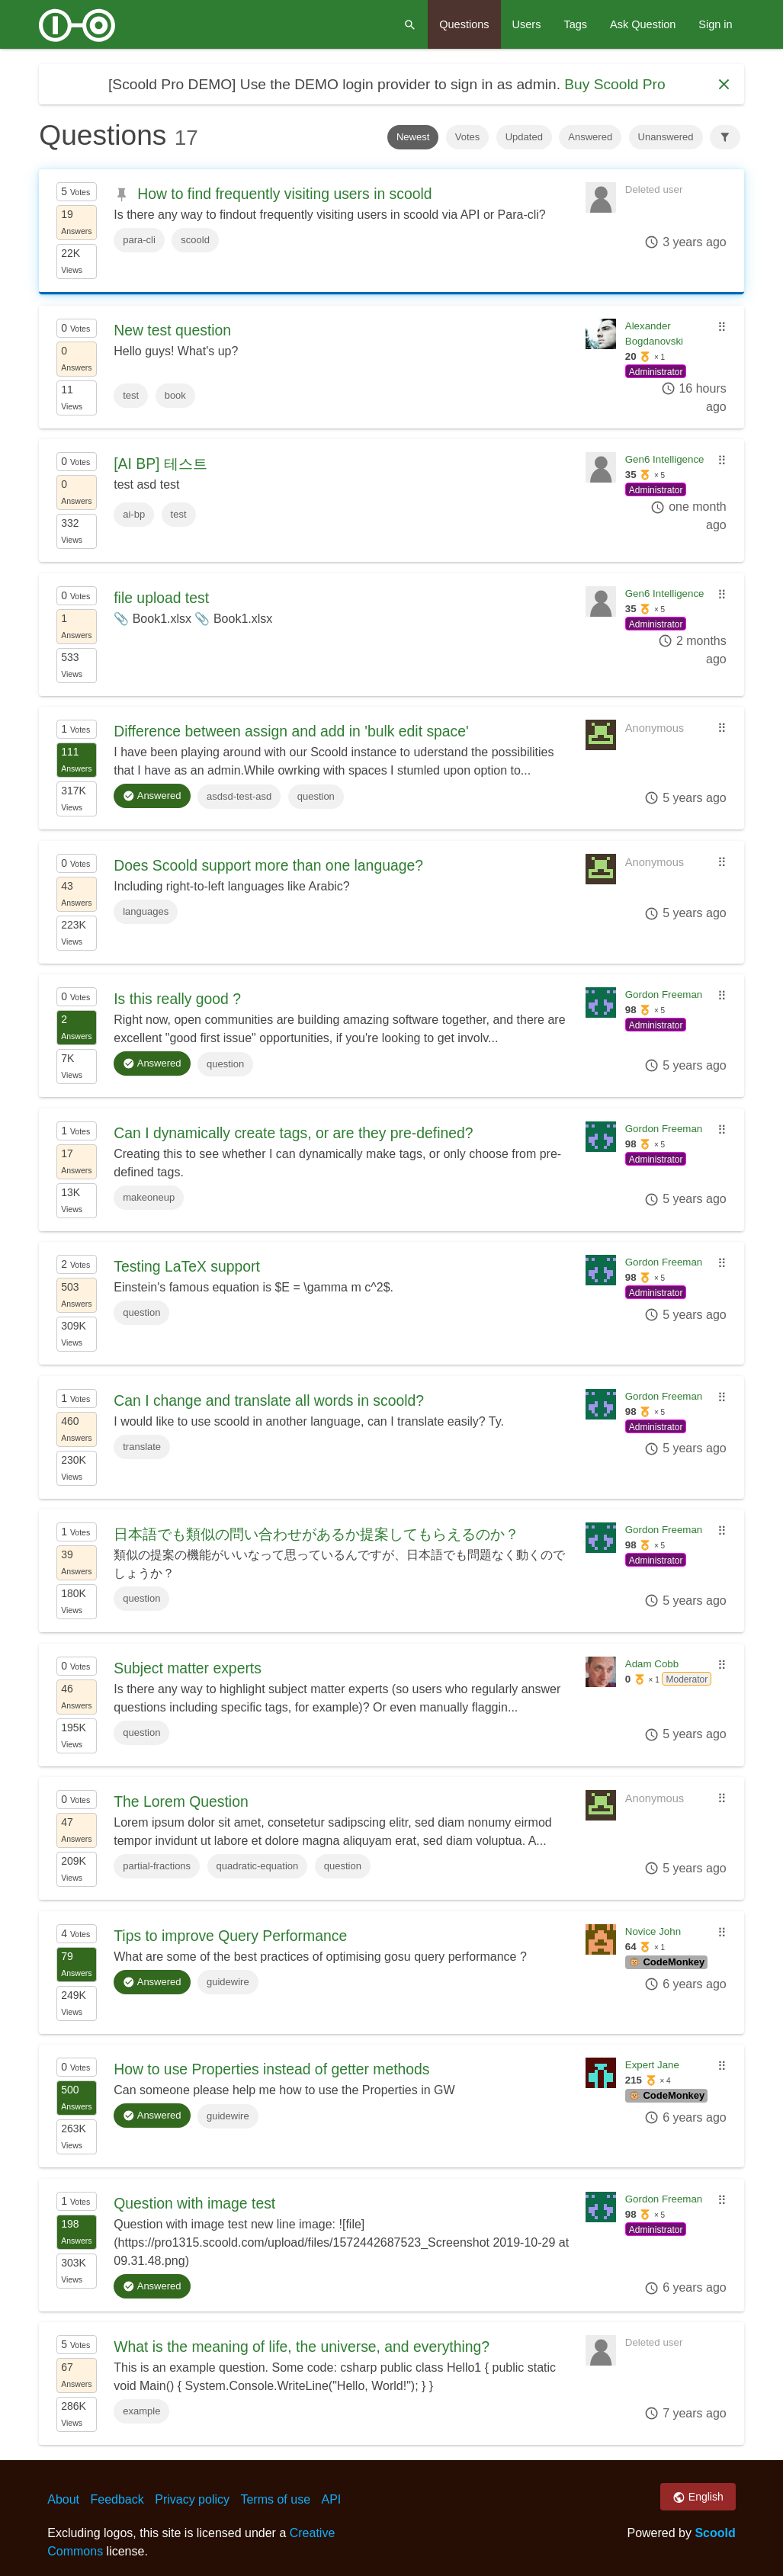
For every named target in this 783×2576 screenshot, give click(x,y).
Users (526, 24)
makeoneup (149, 1197)
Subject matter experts (188, 1668)
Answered (590, 137)
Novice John (653, 1931)
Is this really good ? (177, 998)
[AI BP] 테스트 (160, 463)
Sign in (715, 24)
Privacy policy (192, 2499)
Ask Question (642, 24)
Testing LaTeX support (187, 1266)
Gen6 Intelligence (664, 459)
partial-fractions (157, 1866)
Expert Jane (652, 2065)
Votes (467, 137)
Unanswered (666, 137)
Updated (524, 137)
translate (142, 1446)
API (332, 2499)
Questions (464, 24)
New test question (172, 330)
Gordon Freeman (664, 994)
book (175, 395)
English (698, 2497)
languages (145, 911)
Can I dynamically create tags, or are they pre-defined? (293, 1132)
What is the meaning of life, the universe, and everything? (301, 2346)
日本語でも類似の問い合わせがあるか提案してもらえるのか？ (316, 1533)
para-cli (139, 239)
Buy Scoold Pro (614, 84)
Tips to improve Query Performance (230, 1935)
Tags (575, 24)
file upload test (161, 597)
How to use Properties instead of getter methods (271, 2069)
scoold (195, 239)
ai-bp (134, 514)
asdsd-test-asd (239, 796)
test (131, 395)
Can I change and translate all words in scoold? (269, 1400)
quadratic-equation (258, 1866)
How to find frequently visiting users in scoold (284, 193)
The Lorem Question (181, 1801)
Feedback (116, 2499)
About (63, 2499)
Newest (412, 137)
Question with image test (194, 2203)
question (316, 796)
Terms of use (275, 2499)
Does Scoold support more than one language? (268, 865)
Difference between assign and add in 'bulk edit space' (291, 731)
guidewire (228, 1981)
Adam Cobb (652, 1664)
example (141, 2411)
